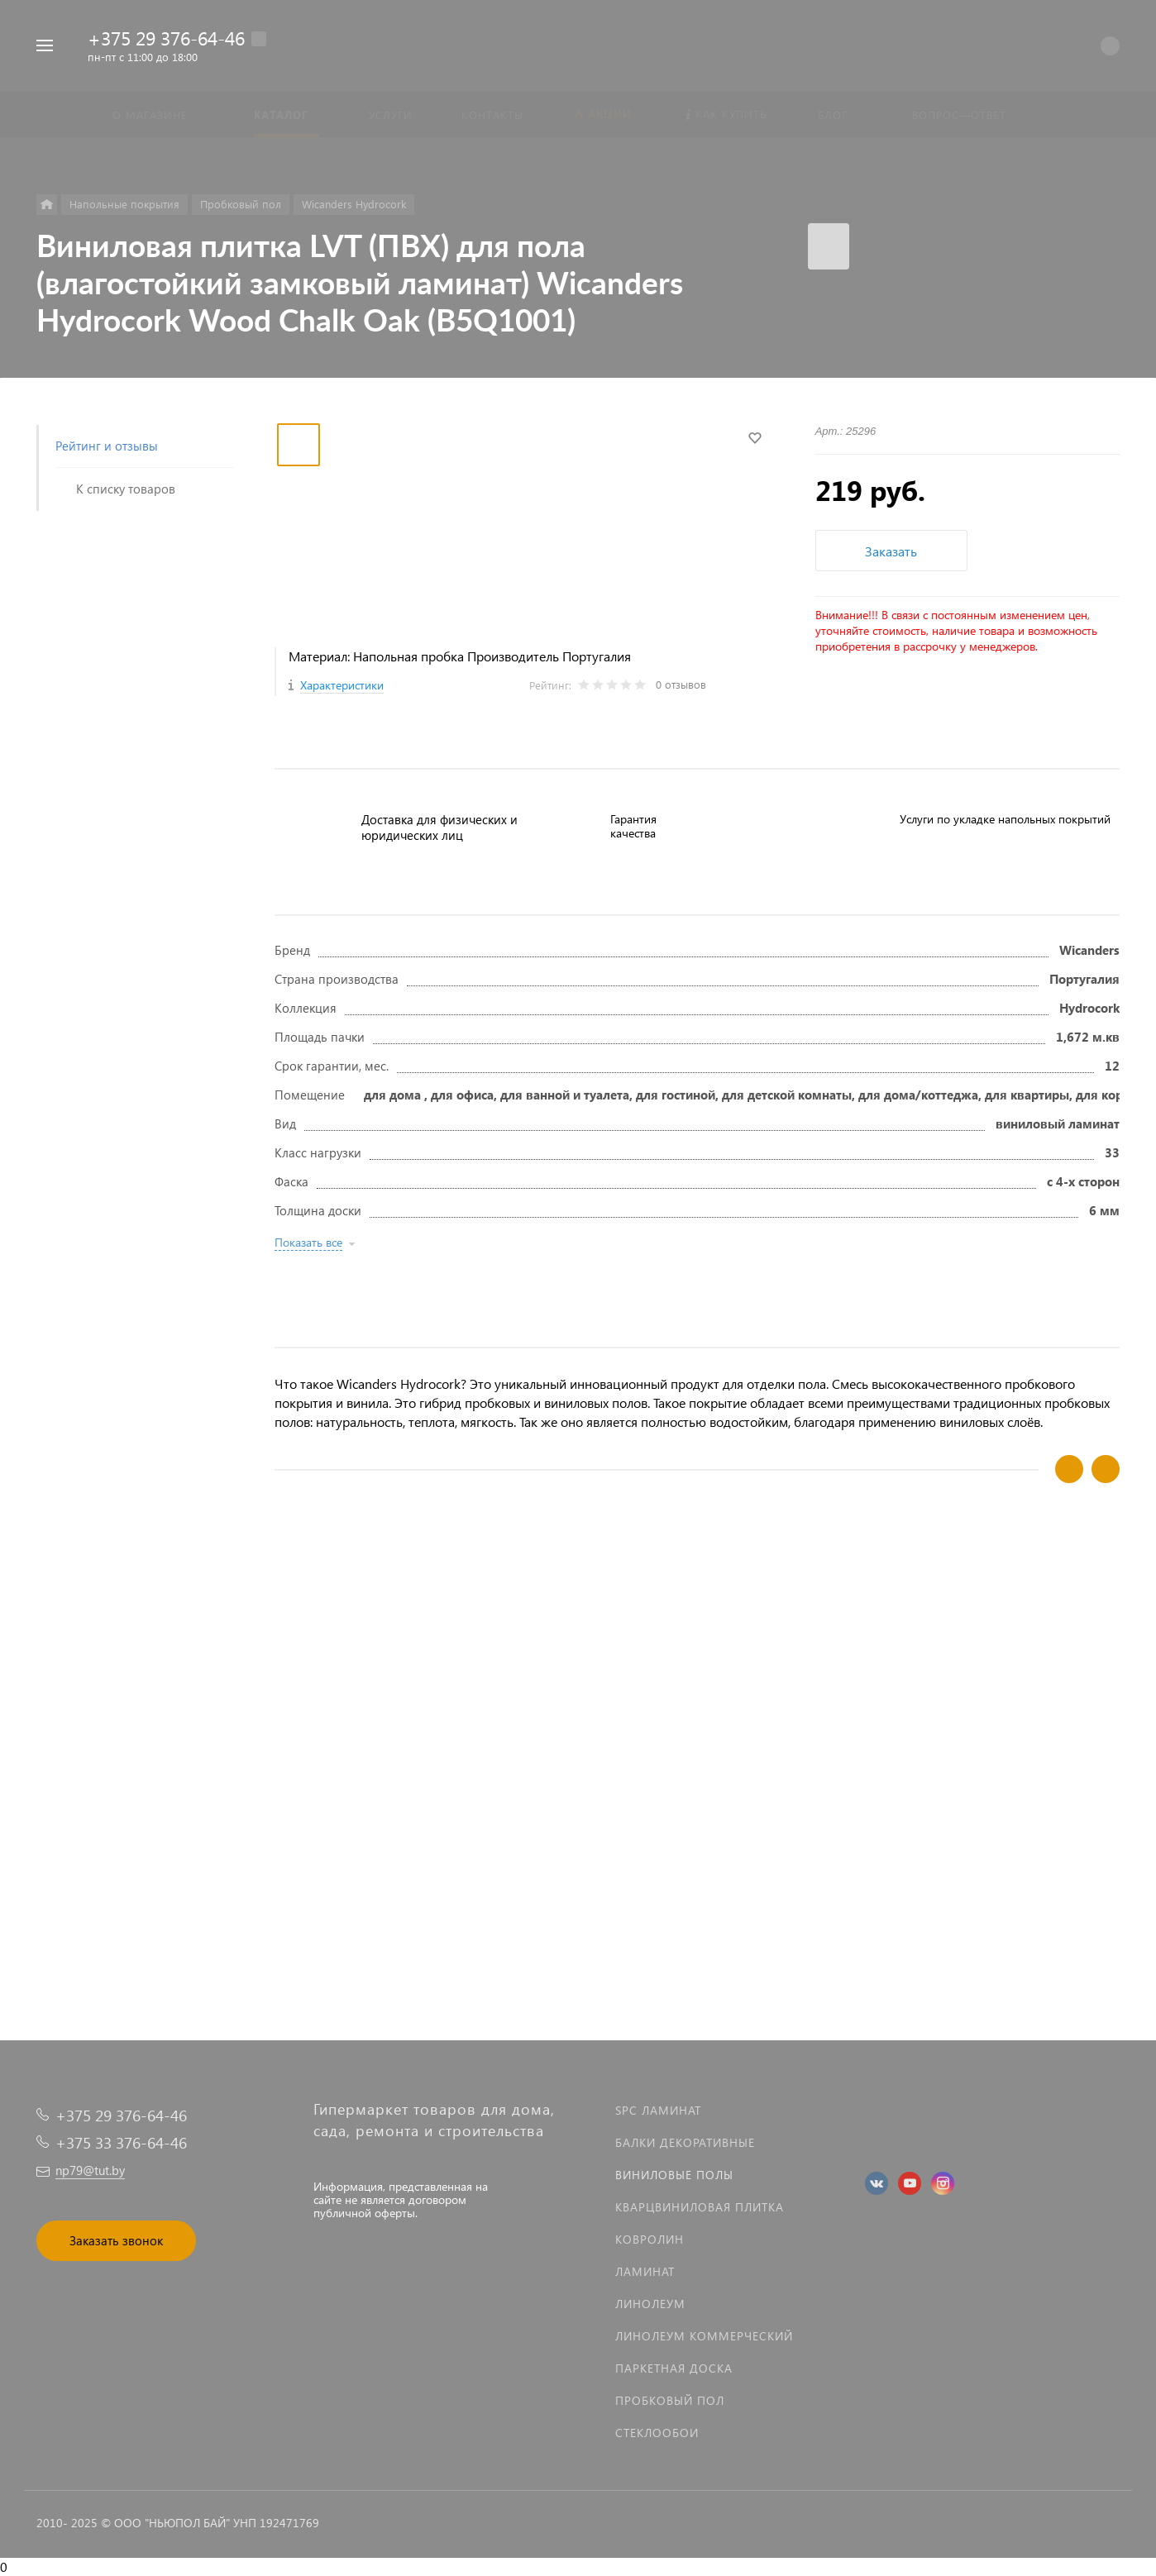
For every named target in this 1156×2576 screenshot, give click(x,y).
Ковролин (649, 2239)
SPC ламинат (658, 2110)
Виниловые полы (674, 2174)
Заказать (891, 551)
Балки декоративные (685, 2142)
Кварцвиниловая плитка (699, 2207)
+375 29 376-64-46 (166, 37)
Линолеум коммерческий (704, 2336)
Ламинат (645, 2271)
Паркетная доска (674, 2368)
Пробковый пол (669, 2400)
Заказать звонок (116, 2240)
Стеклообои (657, 2432)
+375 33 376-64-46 (121, 2142)
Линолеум (650, 2303)
